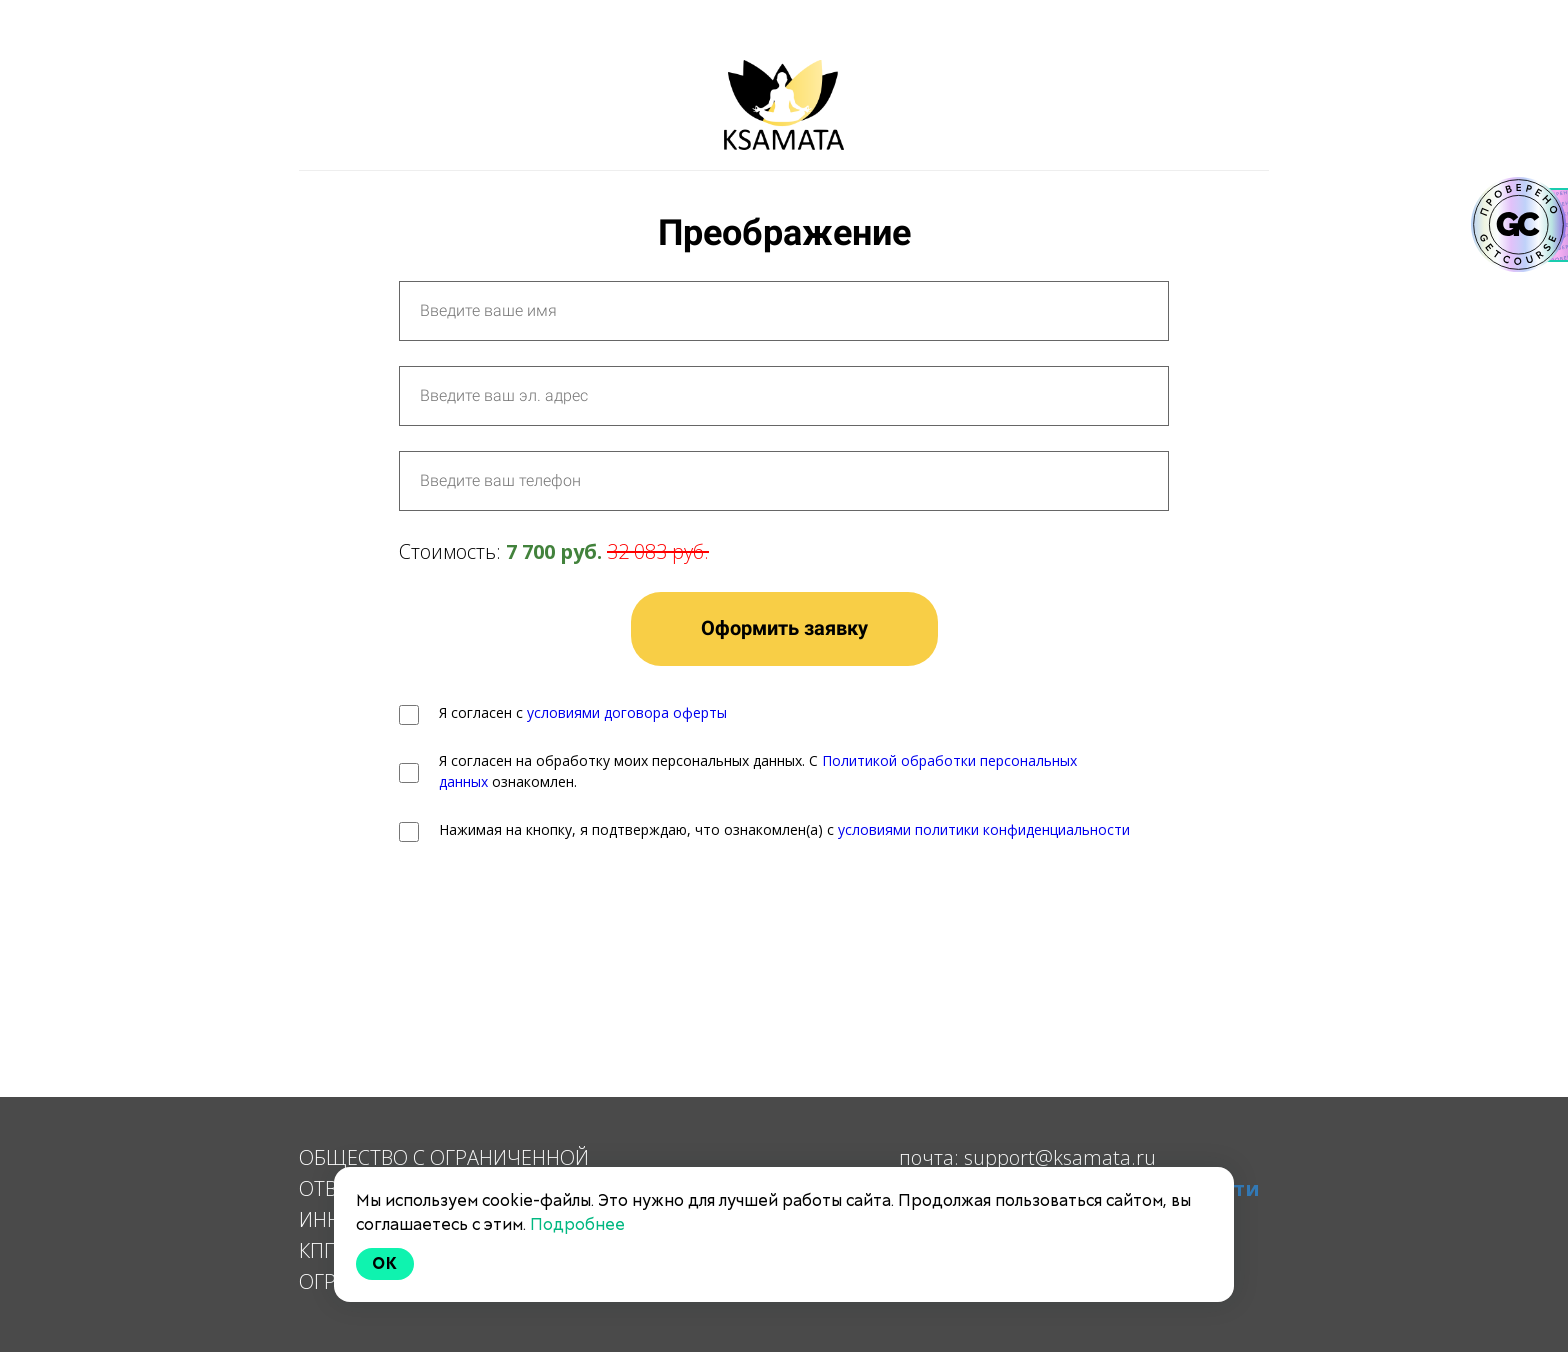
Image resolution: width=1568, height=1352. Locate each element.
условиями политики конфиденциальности (984, 829)
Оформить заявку (784, 628)
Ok (385, 1263)
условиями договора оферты (627, 712)
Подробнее (577, 1224)
